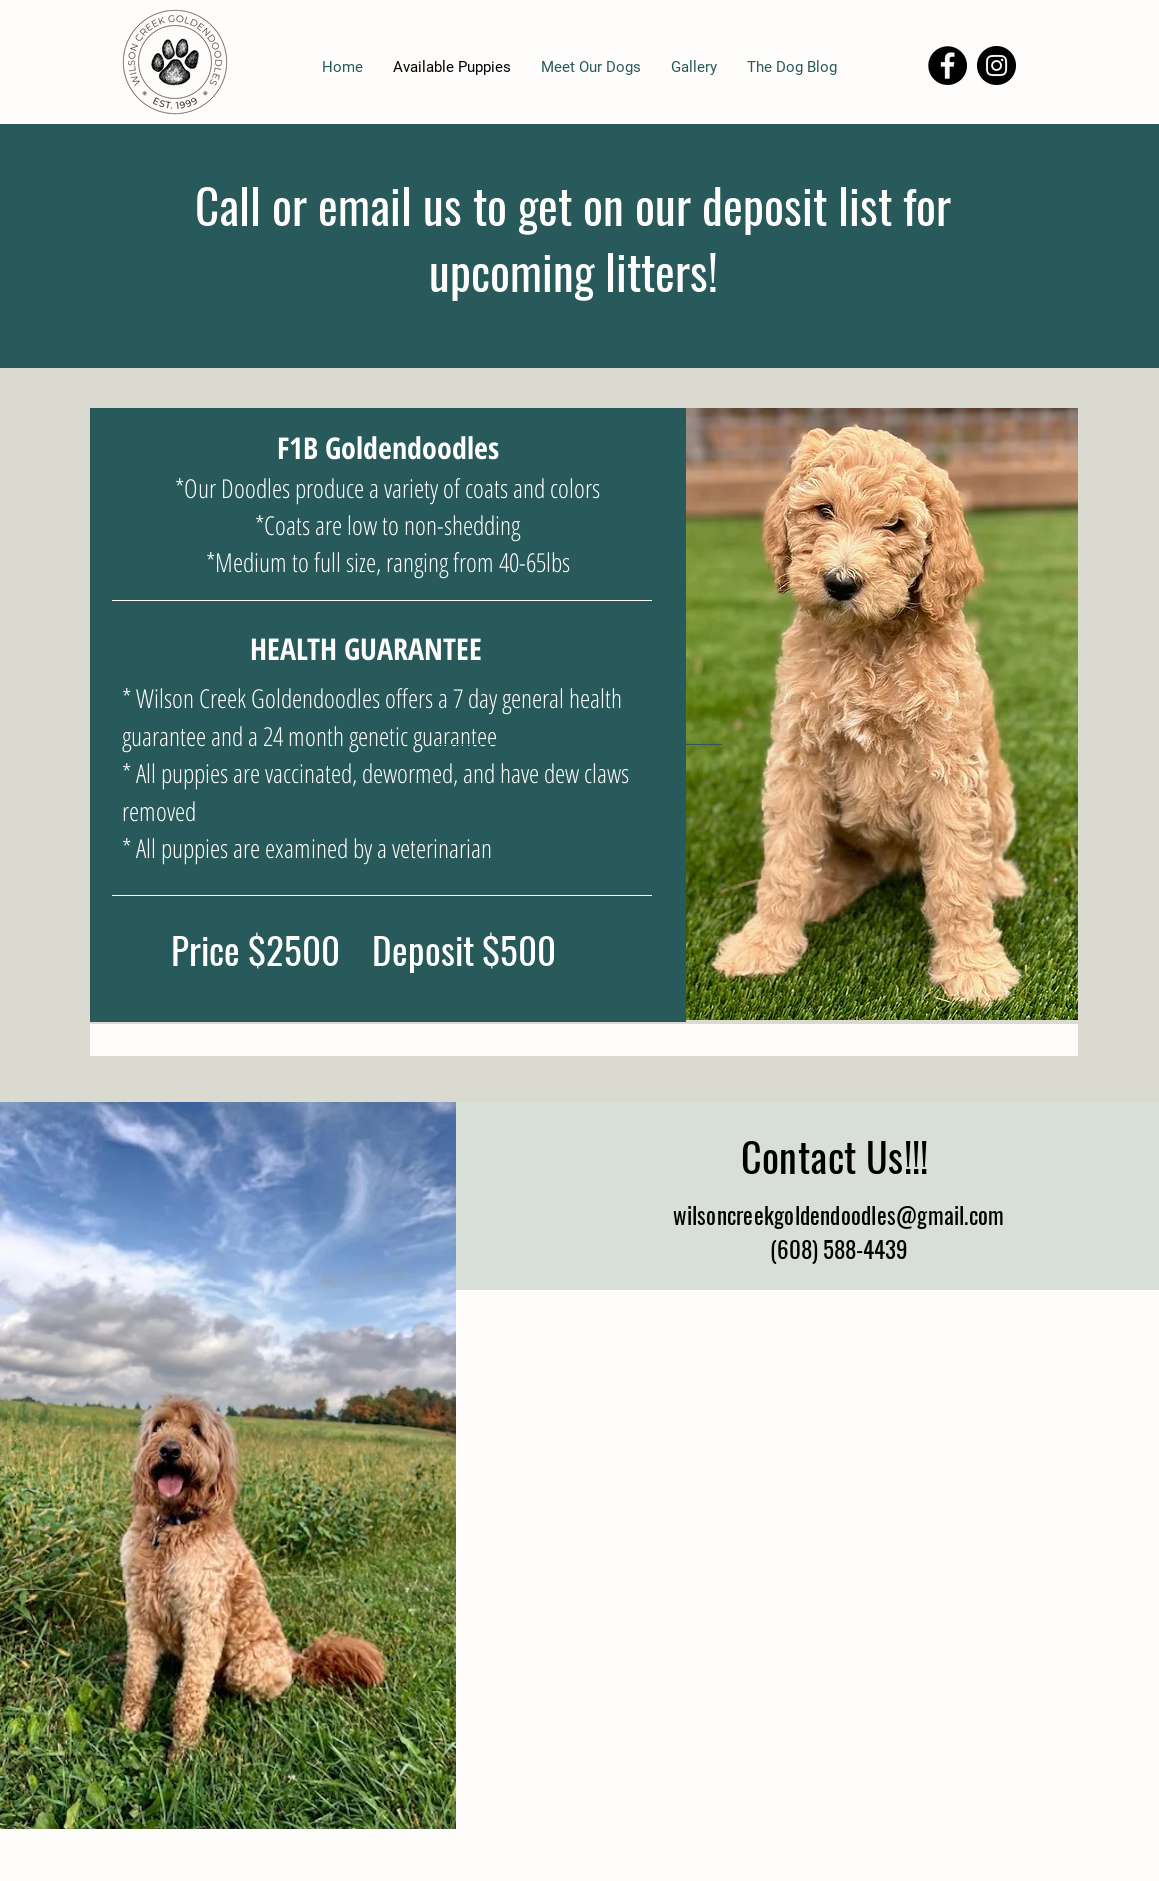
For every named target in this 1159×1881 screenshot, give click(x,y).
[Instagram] (996, 65)
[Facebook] (947, 65)
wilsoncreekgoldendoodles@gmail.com (839, 1215)
